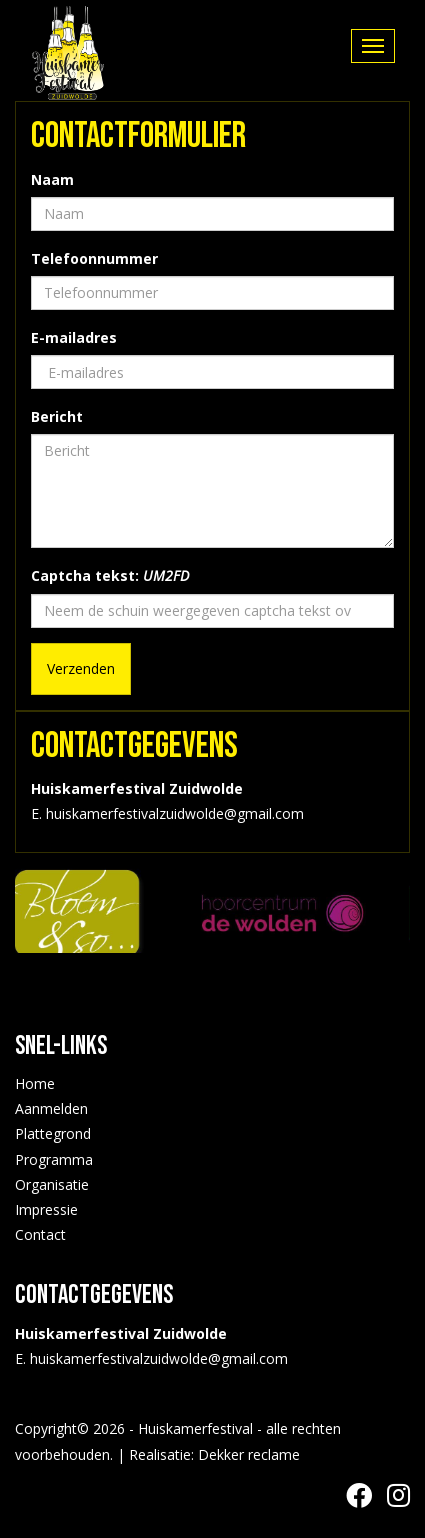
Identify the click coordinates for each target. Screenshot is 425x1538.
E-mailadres (74, 337)
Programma (54, 1159)
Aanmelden (51, 1108)
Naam (52, 179)
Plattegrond (53, 1133)
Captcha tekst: (110, 575)
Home (35, 1083)
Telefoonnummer (94, 258)
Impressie (46, 1209)
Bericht (57, 416)
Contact (40, 1234)
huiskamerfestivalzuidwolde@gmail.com (159, 1358)
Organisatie (52, 1184)
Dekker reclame (249, 1454)
